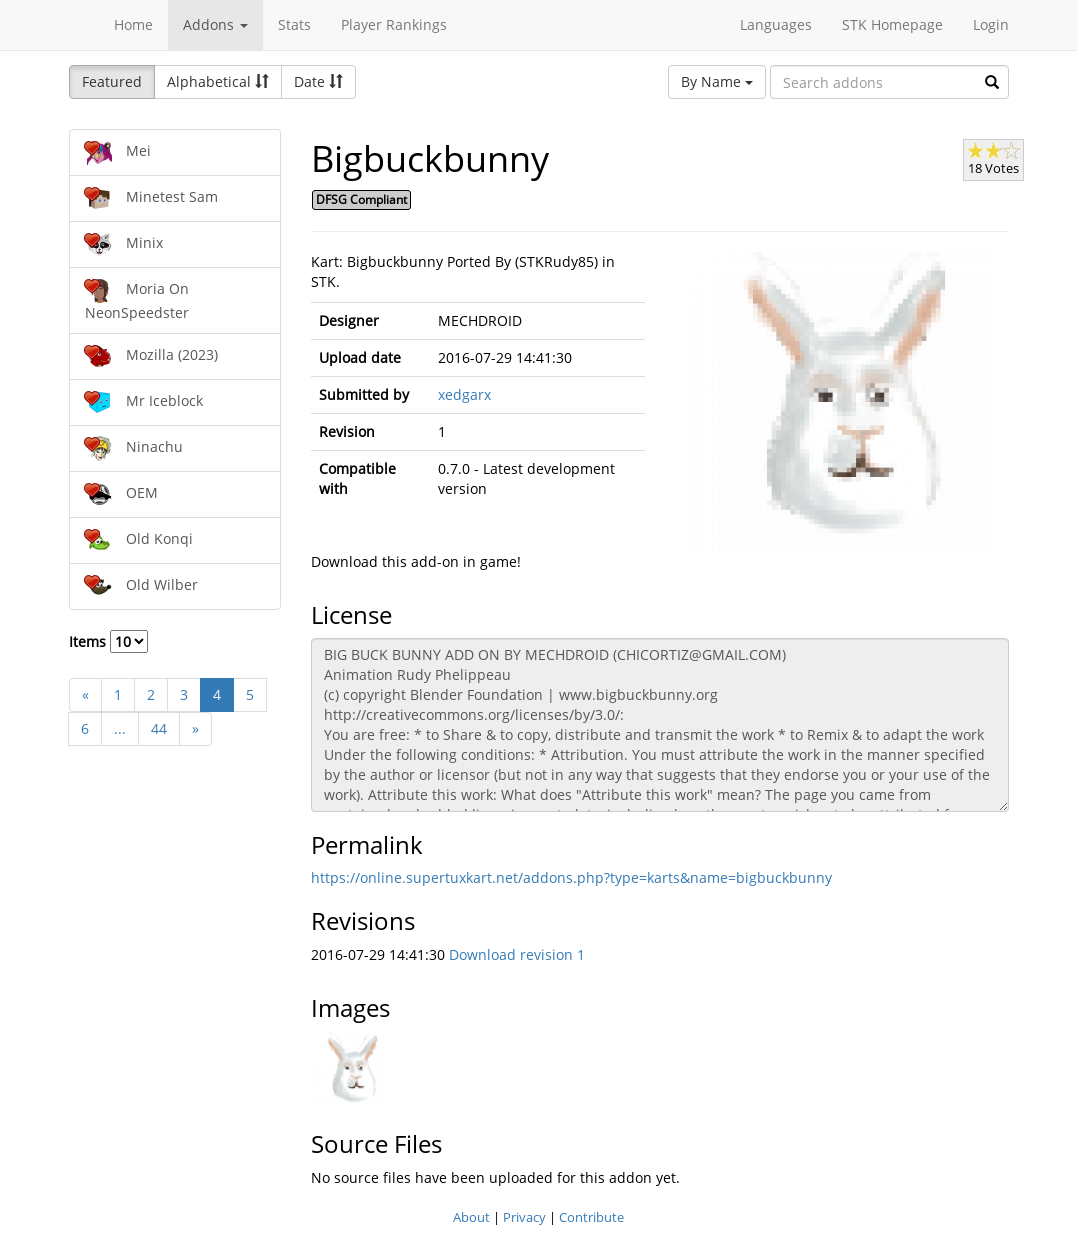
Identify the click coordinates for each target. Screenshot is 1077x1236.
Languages (776, 24)
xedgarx (464, 394)
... (120, 728)
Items (108, 641)
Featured (112, 81)
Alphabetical (218, 81)
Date (318, 81)
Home (133, 24)
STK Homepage (892, 24)
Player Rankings (394, 24)
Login (991, 24)
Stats (294, 24)
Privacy (524, 1217)
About (471, 1217)
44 (159, 728)
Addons (215, 24)
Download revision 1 (517, 954)
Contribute (591, 1217)
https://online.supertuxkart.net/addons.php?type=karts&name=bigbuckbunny (571, 877)
